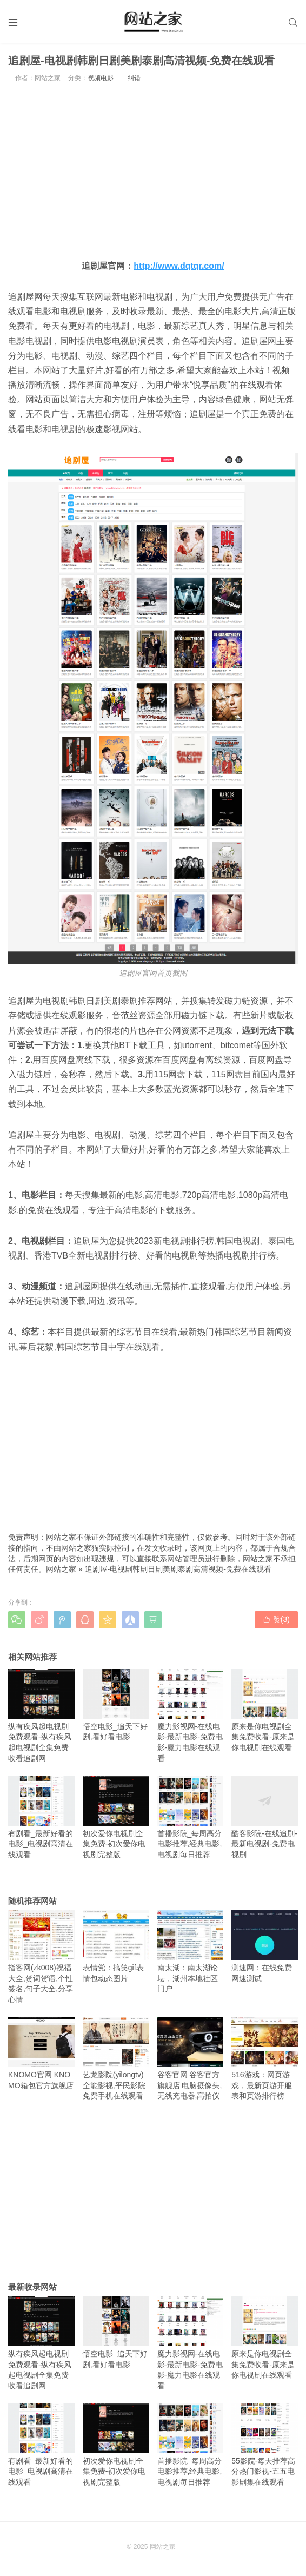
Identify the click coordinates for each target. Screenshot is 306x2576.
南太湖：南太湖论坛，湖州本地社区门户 (190, 1951)
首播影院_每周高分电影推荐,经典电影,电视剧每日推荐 (190, 1817)
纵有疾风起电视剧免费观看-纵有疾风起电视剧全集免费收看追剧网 (41, 1716)
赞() (276, 1619)
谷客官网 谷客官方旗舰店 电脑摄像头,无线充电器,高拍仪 (190, 2058)
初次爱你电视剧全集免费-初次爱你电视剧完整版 (116, 1817)
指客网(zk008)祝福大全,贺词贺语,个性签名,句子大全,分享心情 (41, 1957)
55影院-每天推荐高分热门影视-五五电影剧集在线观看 (264, 2444)
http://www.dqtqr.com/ (179, 265)
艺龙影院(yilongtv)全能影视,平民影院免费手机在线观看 (116, 2058)
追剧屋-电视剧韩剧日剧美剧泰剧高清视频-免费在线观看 (178, 1569)
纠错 (134, 78)
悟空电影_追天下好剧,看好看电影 (116, 1705)
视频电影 (101, 78)
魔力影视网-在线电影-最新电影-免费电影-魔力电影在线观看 (190, 1716)
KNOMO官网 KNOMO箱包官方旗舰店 (41, 2053)
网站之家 (61, 1569)
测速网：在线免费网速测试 (264, 1946)
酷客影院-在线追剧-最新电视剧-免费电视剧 (264, 1817)
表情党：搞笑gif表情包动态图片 (116, 1946)
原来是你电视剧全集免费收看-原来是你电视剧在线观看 (264, 1710)
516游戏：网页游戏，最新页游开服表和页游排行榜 (264, 2058)
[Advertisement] (153, 170)
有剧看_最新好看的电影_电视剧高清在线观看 (41, 1817)
